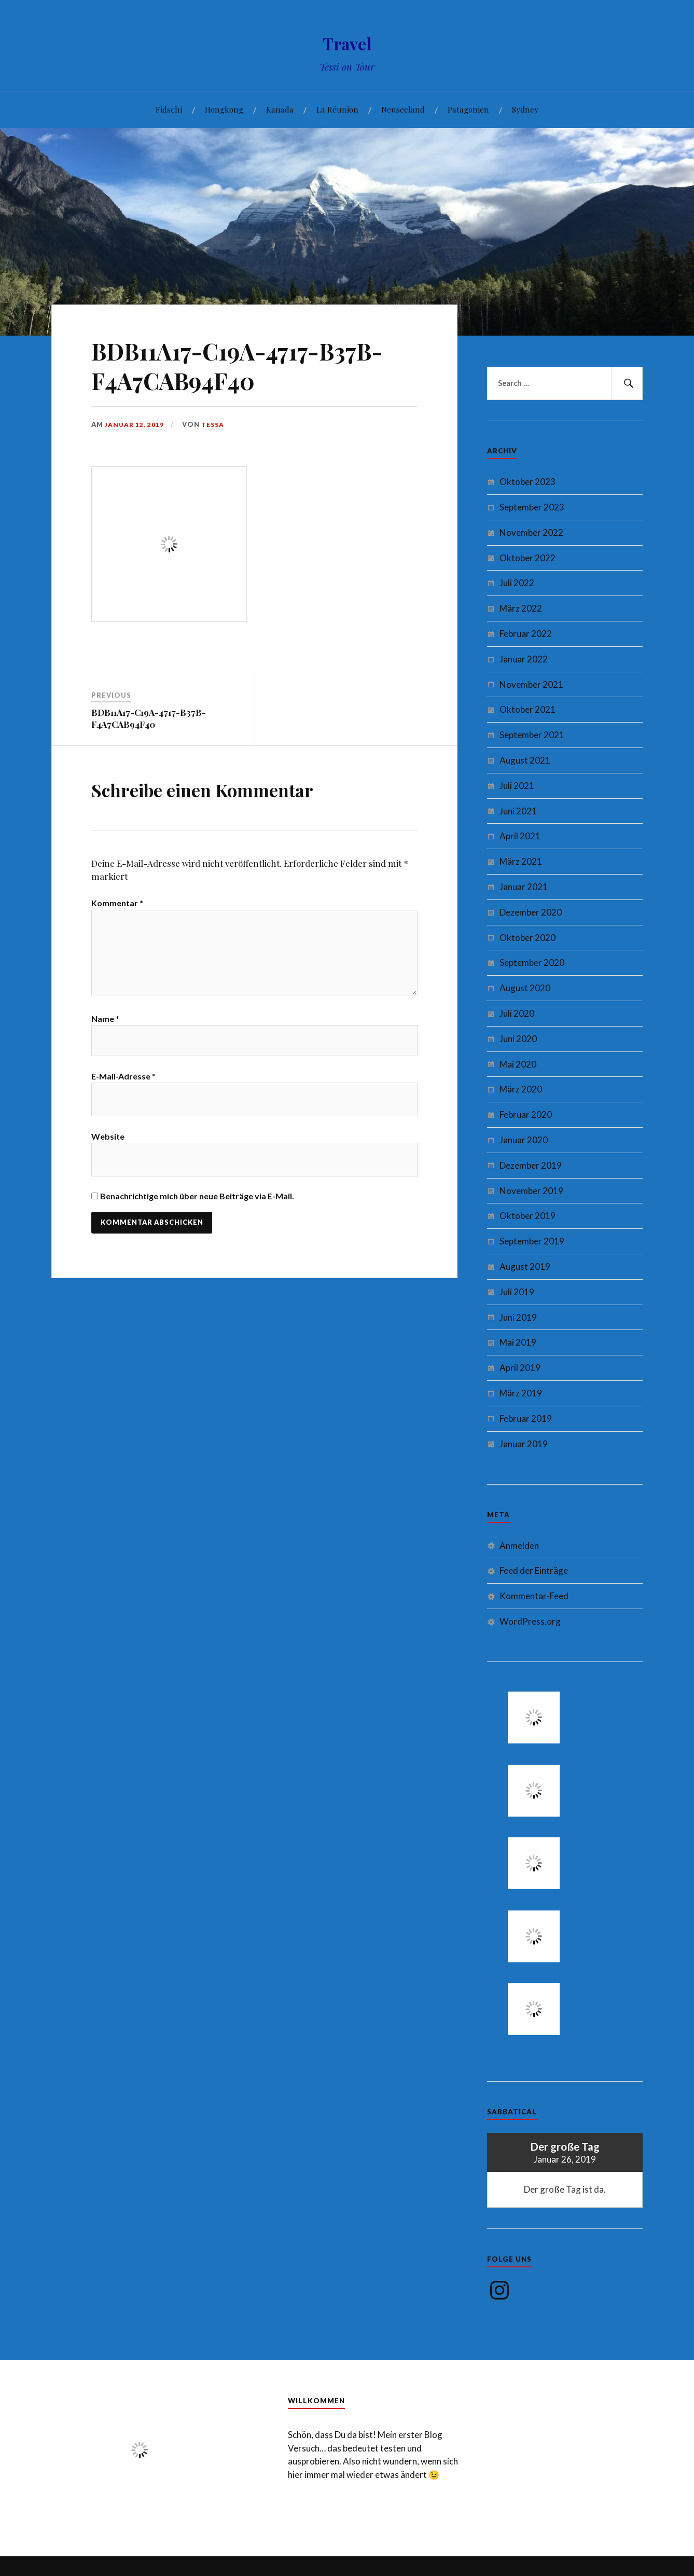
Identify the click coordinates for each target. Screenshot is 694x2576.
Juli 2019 (516, 1291)
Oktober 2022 (527, 557)
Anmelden (519, 1545)
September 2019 (531, 1241)
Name (105, 1026)
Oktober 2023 (527, 481)
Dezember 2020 (530, 912)
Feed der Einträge (533, 1570)
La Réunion (337, 109)
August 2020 (524, 987)
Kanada (280, 109)
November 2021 (531, 684)
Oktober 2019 (527, 1215)
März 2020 (520, 1089)
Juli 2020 (516, 1013)
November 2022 (531, 532)
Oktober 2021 (527, 709)
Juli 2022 (516, 582)
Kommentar (117, 903)
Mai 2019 (517, 1342)
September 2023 (531, 507)
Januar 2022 (523, 659)
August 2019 (524, 1266)
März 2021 (520, 861)
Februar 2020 (525, 1114)
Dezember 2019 (530, 1165)
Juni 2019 (518, 1317)
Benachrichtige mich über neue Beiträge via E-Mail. (197, 1206)
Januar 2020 (523, 1139)
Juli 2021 (516, 785)
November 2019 (531, 1190)
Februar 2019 (525, 1418)
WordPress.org (530, 1621)
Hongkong (224, 109)
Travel (347, 42)
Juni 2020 (518, 1038)
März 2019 (520, 1393)
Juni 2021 (518, 811)
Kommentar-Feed (533, 1595)
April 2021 (519, 835)
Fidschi (169, 109)
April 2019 (519, 1367)
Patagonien (468, 109)
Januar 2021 (523, 886)
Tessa (215, 424)
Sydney (525, 109)
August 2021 (524, 760)
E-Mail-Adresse (123, 1086)
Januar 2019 (523, 1443)
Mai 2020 (517, 1064)
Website (107, 1147)
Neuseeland (403, 109)
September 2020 (531, 962)
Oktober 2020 (527, 937)
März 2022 (520, 608)
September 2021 (531, 734)
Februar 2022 (525, 633)
